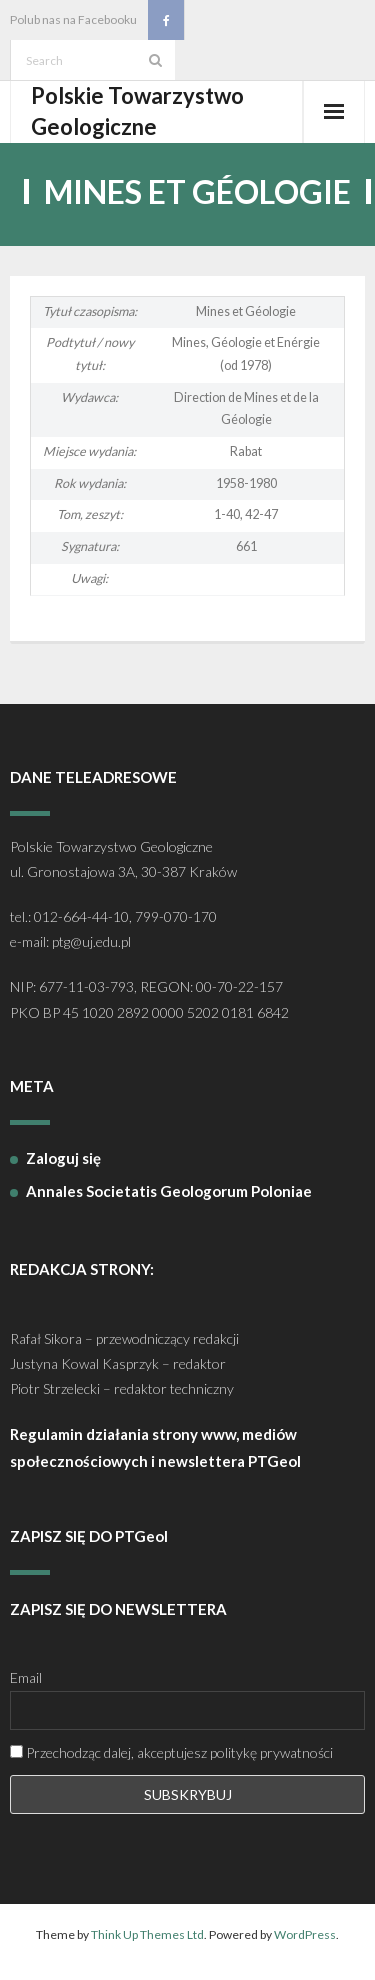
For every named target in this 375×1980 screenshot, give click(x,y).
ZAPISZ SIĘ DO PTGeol (89, 1536)
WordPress (305, 1934)
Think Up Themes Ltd (147, 1934)
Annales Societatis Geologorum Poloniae (169, 1191)
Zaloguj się (63, 1158)
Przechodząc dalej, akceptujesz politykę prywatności (171, 1752)
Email (26, 1677)
